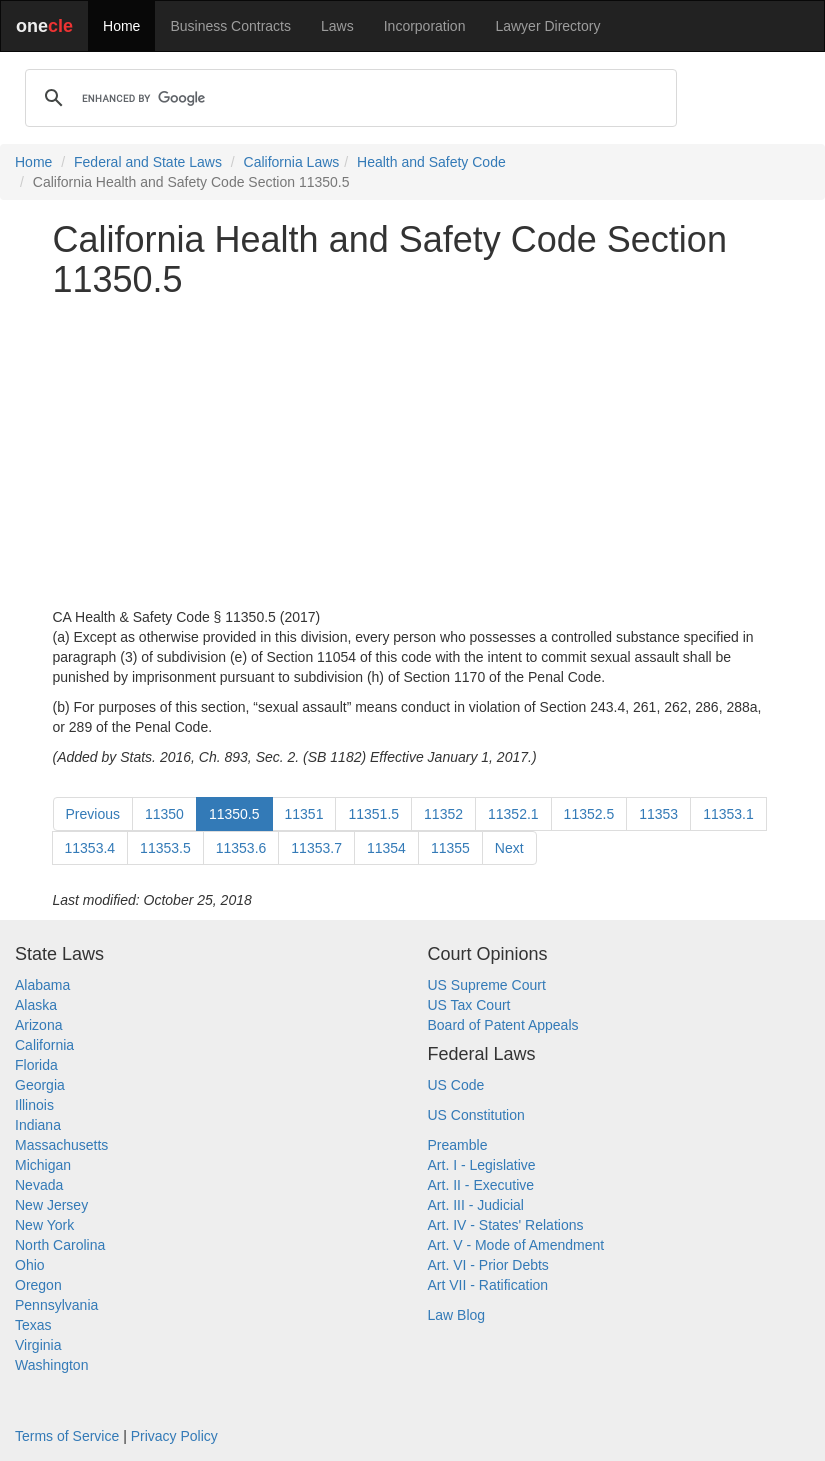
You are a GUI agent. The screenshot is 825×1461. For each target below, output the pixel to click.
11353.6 (241, 848)
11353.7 (316, 848)
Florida (36, 1065)
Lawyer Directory (547, 26)
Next (509, 848)
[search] (348, 98)
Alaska (36, 1005)
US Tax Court (469, 1005)
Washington (51, 1365)
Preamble (458, 1145)
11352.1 (513, 814)
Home (121, 26)
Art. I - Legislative (482, 1165)
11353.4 (90, 848)
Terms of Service (67, 1436)
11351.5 (373, 814)
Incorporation (425, 26)
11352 (443, 814)
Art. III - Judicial (476, 1205)
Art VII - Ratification (488, 1285)
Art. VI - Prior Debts (488, 1265)
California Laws (292, 162)
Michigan (43, 1165)
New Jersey (51, 1205)
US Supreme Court (487, 985)
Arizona (38, 1025)
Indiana (38, 1125)
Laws (337, 26)
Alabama (42, 985)
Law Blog (457, 1315)
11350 (164, 814)
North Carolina (60, 1245)
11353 (658, 814)
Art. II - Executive (481, 1185)
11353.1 (728, 814)
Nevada (39, 1185)
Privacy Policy (174, 1436)
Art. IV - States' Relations (506, 1225)
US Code (456, 1085)
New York (44, 1225)
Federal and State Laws (148, 162)
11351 (304, 814)
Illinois (34, 1105)
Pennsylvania (56, 1305)
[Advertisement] (413, 453)
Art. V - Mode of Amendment (516, 1245)
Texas (33, 1325)
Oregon (38, 1285)
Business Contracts (230, 26)
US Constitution (476, 1115)
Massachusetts (61, 1145)
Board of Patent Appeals (503, 1025)
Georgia (40, 1085)
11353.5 (165, 848)
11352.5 (589, 814)
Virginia (38, 1345)
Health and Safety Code (431, 162)
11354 (386, 848)
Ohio (30, 1265)
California (44, 1045)
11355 (450, 848)
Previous (93, 814)
